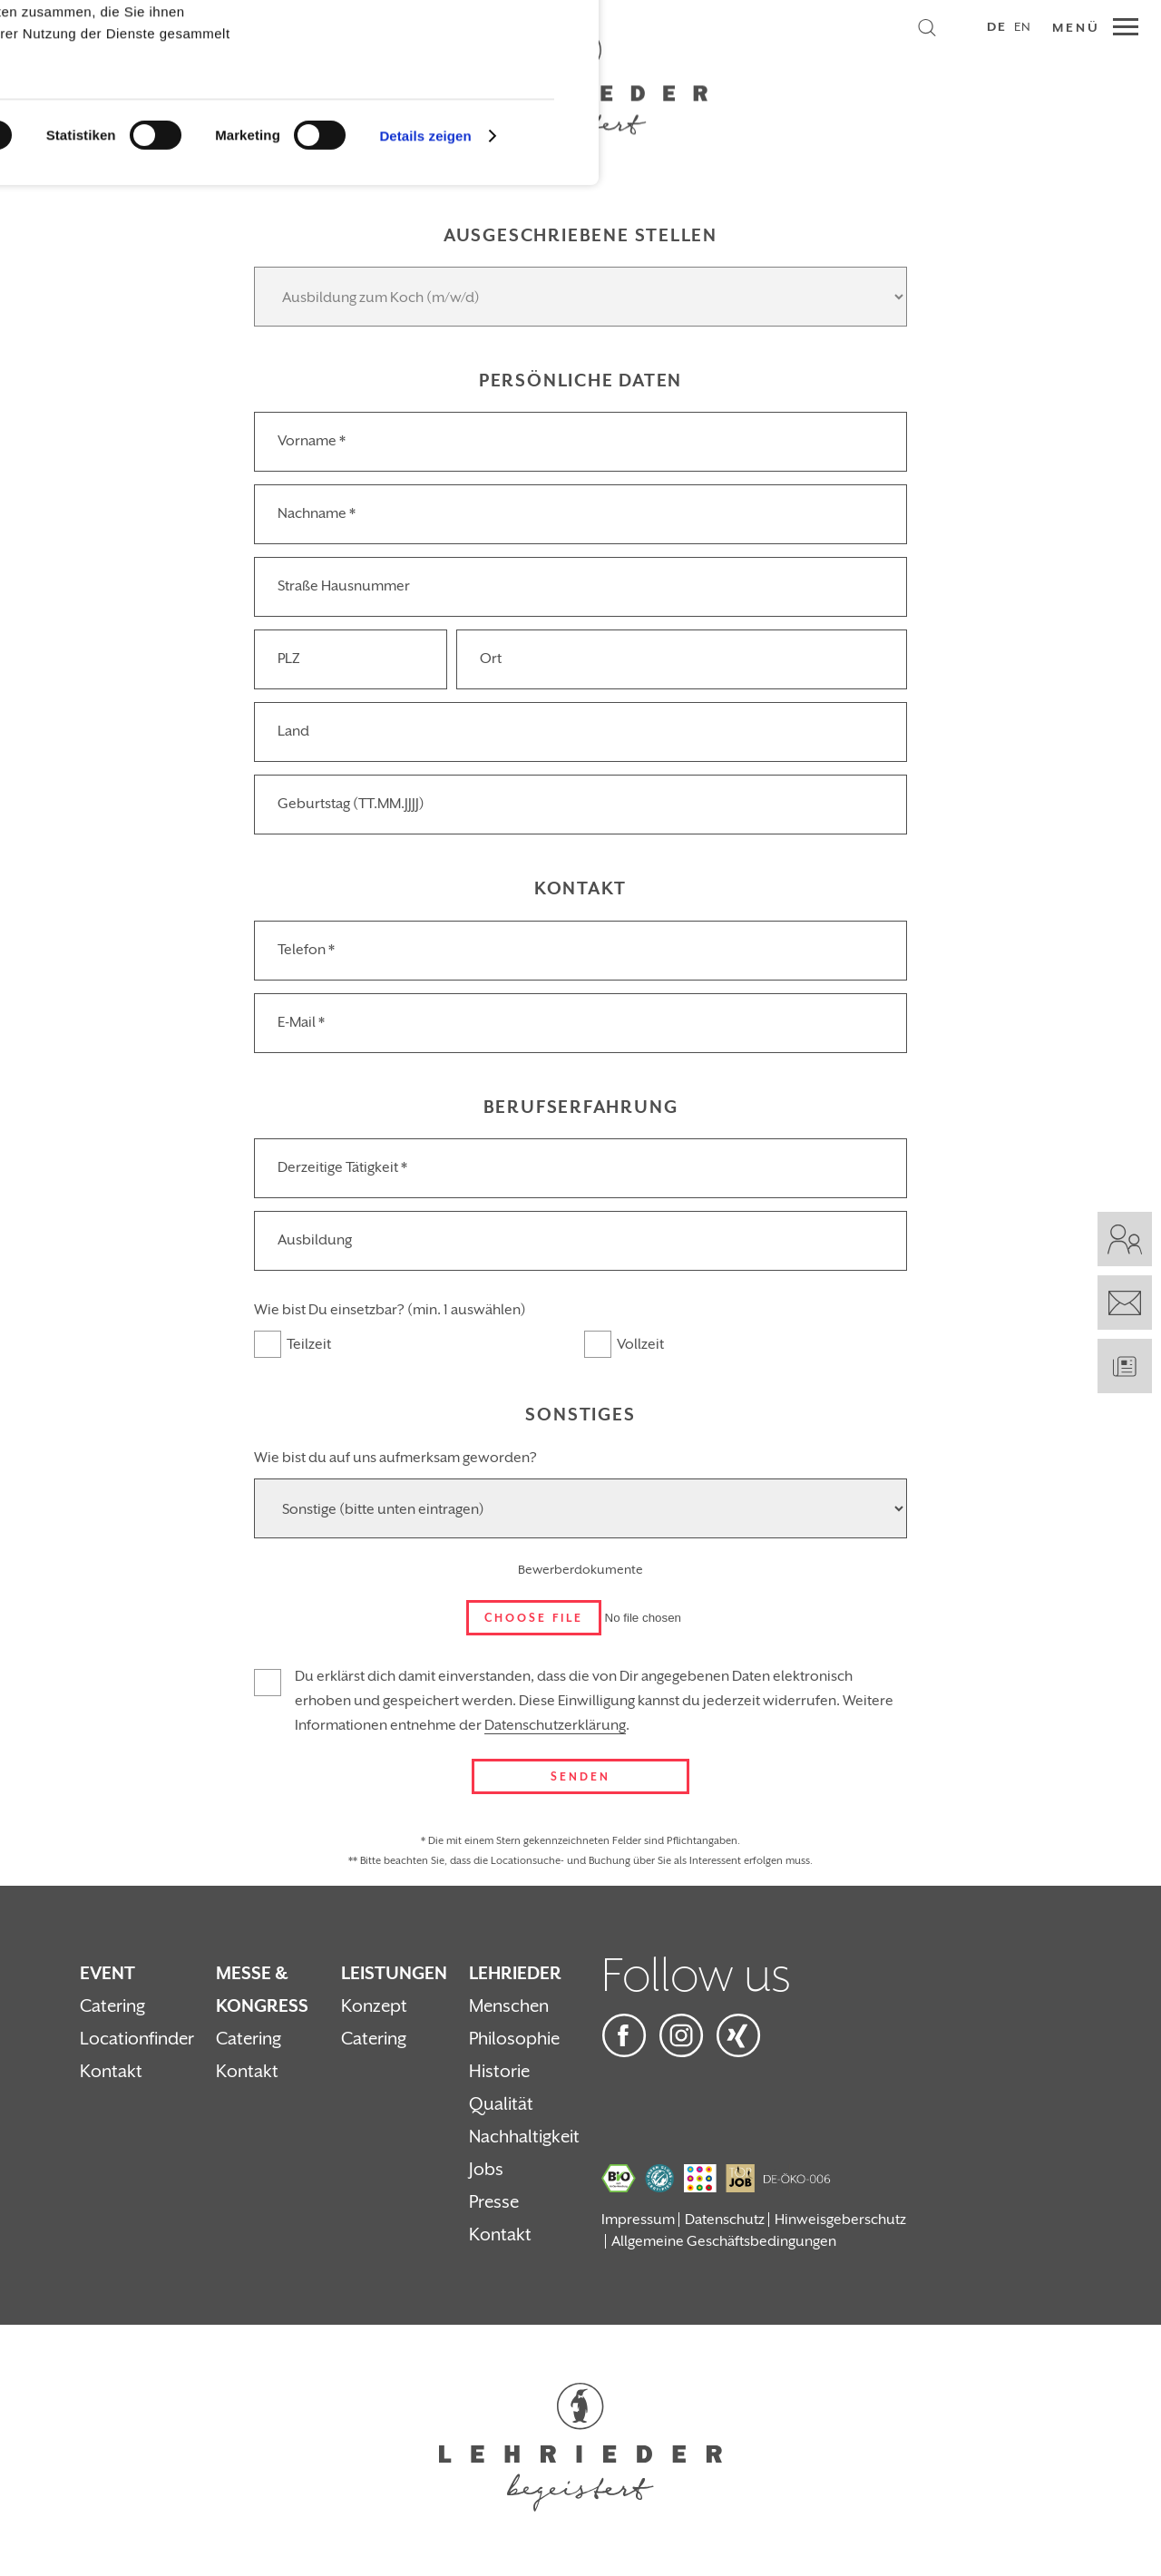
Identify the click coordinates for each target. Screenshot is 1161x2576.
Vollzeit (640, 1344)
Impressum (638, 2219)
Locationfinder (137, 2039)
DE (997, 27)
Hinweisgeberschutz (840, 2219)
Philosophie (514, 2039)
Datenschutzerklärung (555, 1725)
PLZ (289, 658)
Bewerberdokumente (580, 1570)
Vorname (312, 441)
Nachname (317, 513)
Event (107, 1974)
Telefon (306, 950)
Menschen (509, 2006)
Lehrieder (515, 1974)
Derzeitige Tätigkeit (342, 1167)
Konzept (374, 2006)
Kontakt (111, 2072)
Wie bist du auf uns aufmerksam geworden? (395, 1457)
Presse (494, 2202)
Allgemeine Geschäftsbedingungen (723, 2241)
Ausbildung (315, 1240)
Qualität (501, 2104)
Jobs (486, 2170)
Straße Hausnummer (344, 586)
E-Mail (301, 1022)
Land (293, 731)
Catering (112, 2006)
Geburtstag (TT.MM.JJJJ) (351, 803)
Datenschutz (725, 2219)
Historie (499, 2072)
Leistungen (394, 1974)
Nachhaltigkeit (524, 2137)
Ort (491, 658)
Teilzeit (309, 1344)
